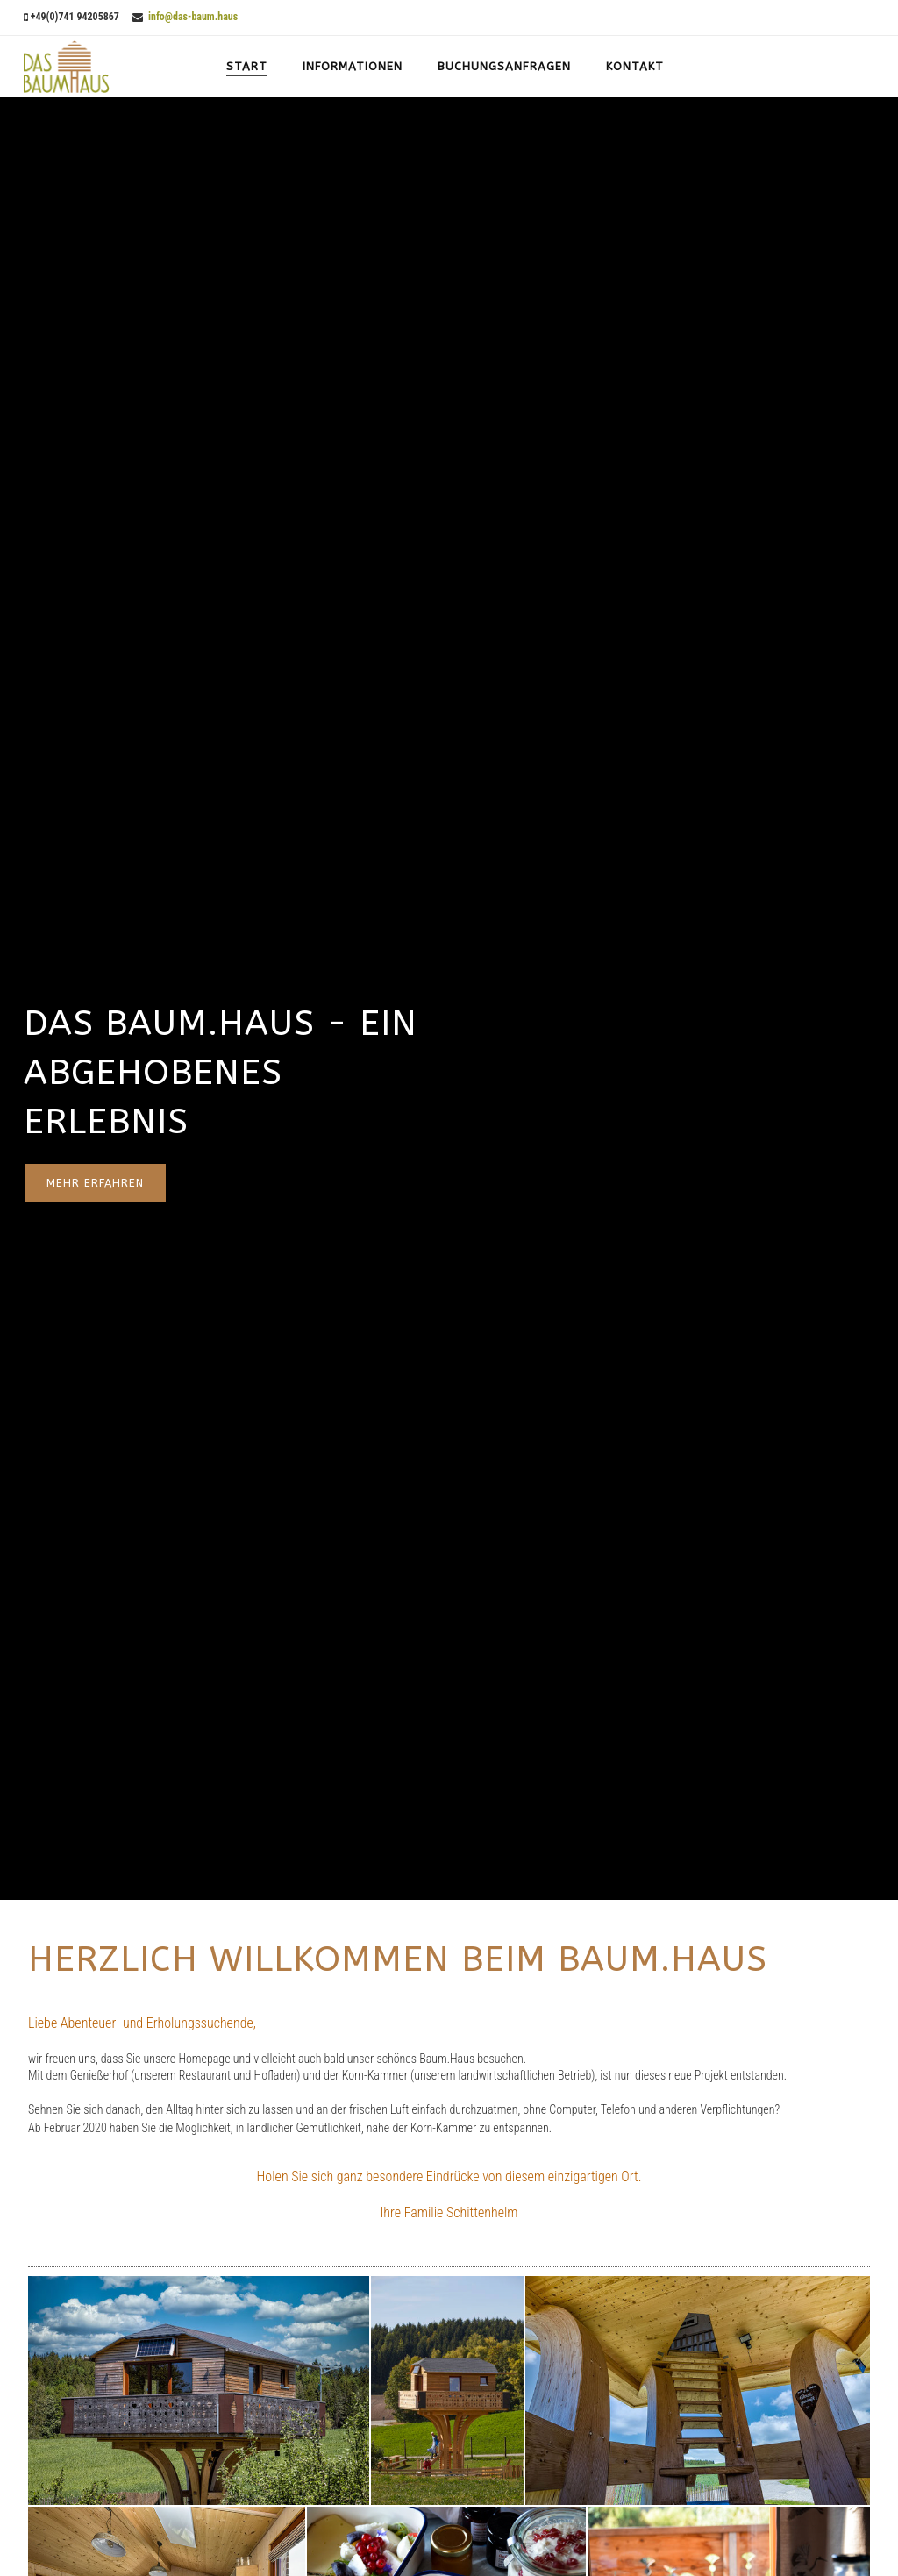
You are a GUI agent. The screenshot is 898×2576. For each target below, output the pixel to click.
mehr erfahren (95, 1182)
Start (246, 66)
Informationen (353, 66)
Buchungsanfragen (504, 66)
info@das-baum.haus (192, 17)
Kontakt (635, 66)
